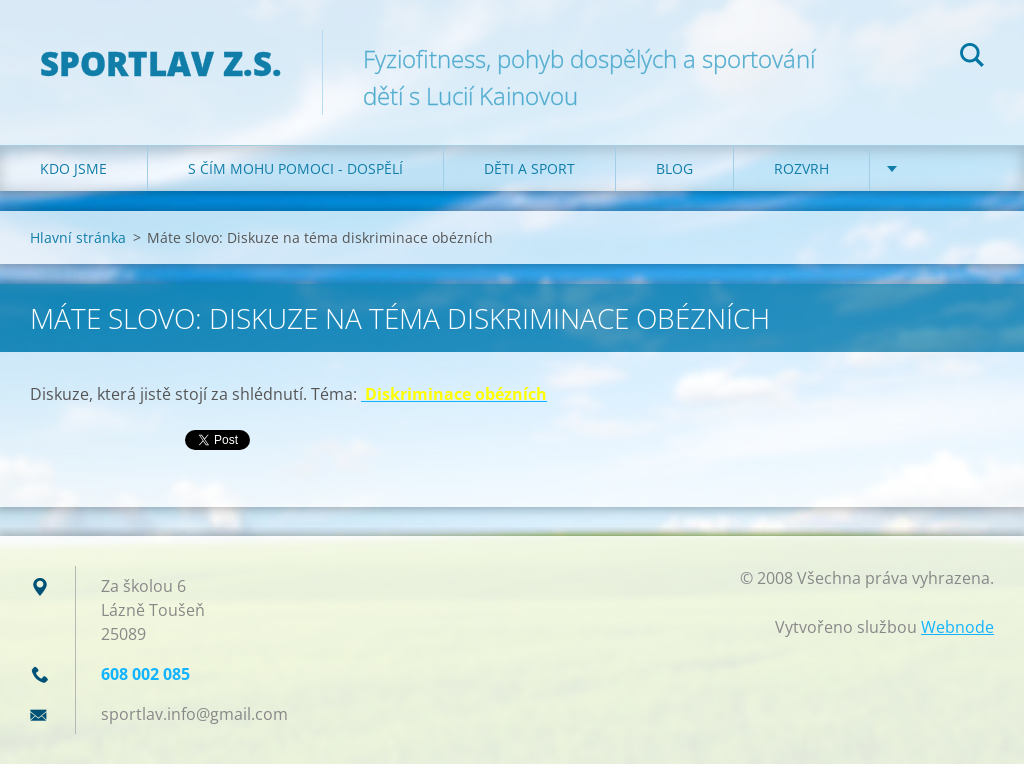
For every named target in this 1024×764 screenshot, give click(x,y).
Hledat (972, 58)
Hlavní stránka (78, 237)
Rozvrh (801, 168)
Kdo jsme (73, 168)
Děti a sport (529, 168)
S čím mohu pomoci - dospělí (295, 168)
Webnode (957, 627)
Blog (674, 168)
